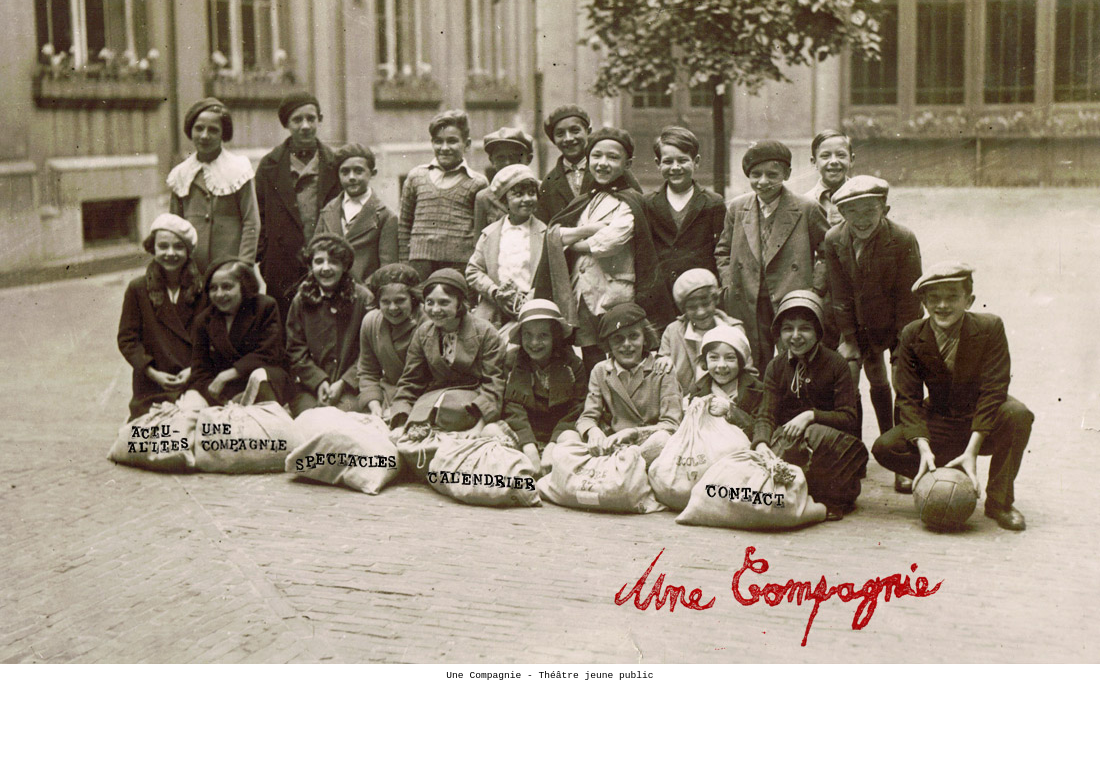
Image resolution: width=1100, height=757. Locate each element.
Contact (752, 491)
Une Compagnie (242, 438)
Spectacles (347, 457)
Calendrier (486, 475)
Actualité (157, 434)
